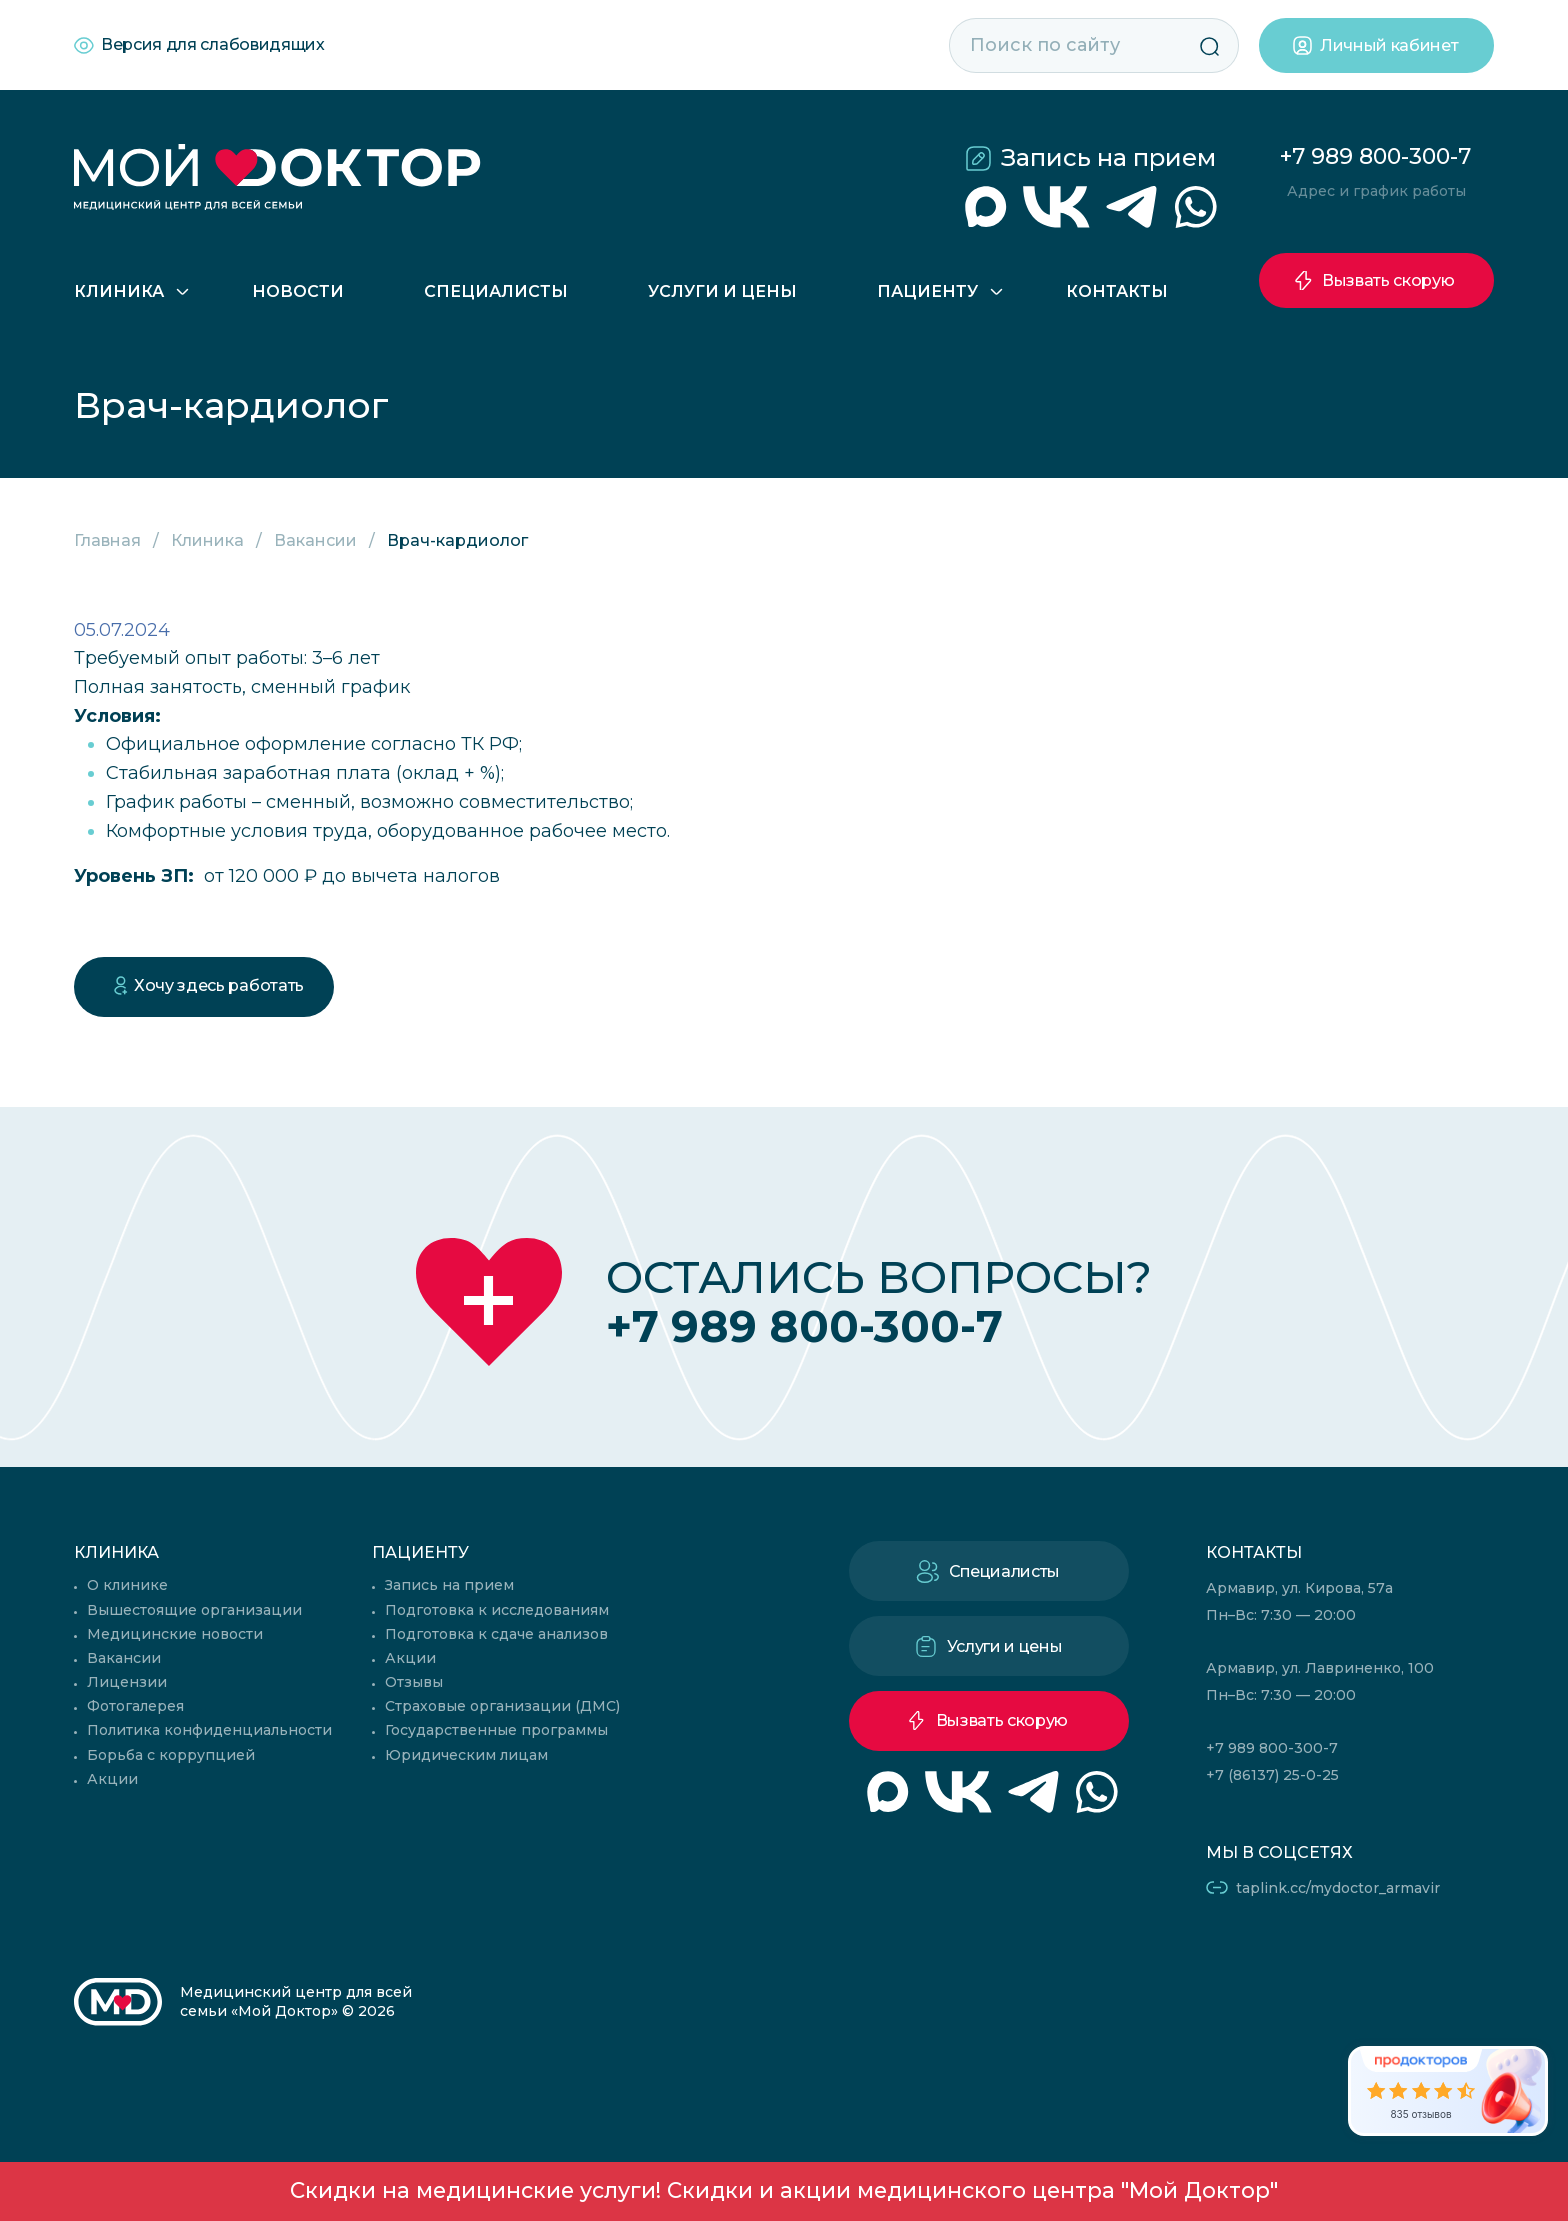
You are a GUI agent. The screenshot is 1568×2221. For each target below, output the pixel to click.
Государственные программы (496, 1730)
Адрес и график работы (1376, 191)
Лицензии (127, 1682)
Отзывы (414, 1682)
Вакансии (315, 540)
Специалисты (496, 291)
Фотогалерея (135, 1706)
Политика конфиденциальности (209, 1730)
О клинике (127, 1585)
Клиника (119, 291)
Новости (298, 291)
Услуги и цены (722, 291)
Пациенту (927, 291)
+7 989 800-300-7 (1375, 156)
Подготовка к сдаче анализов (496, 1634)
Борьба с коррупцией (171, 1755)
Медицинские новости (175, 1634)
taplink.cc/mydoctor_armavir (1338, 1888)
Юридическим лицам (466, 1755)
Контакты (1117, 291)
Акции (112, 1779)
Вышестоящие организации (194, 1610)
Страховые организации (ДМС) (502, 1706)
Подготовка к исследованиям (497, 1610)
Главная (107, 540)
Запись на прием (1108, 157)
